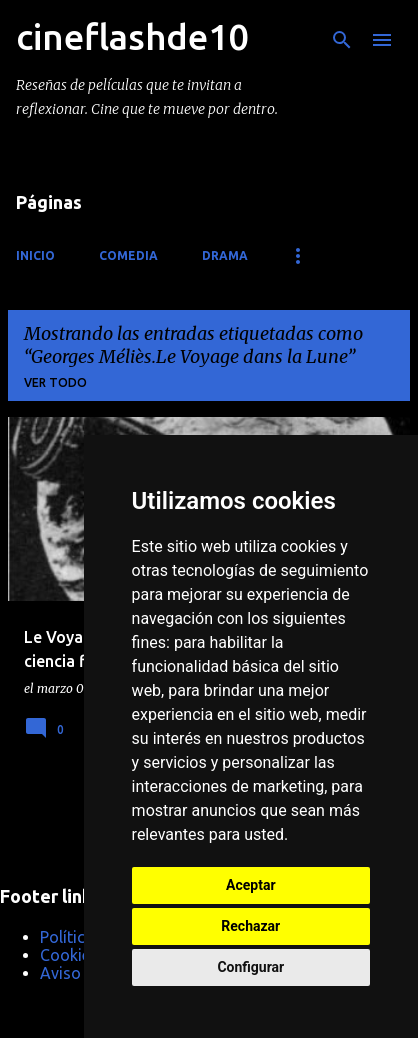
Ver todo (55, 382)
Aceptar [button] (251, 885)
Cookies (69, 955)
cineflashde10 (132, 36)
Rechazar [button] (250, 926)
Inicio (35, 255)
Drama (225, 255)
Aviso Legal (81, 973)
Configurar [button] (250, 967)
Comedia (128, 255)
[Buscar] (342, 40)
